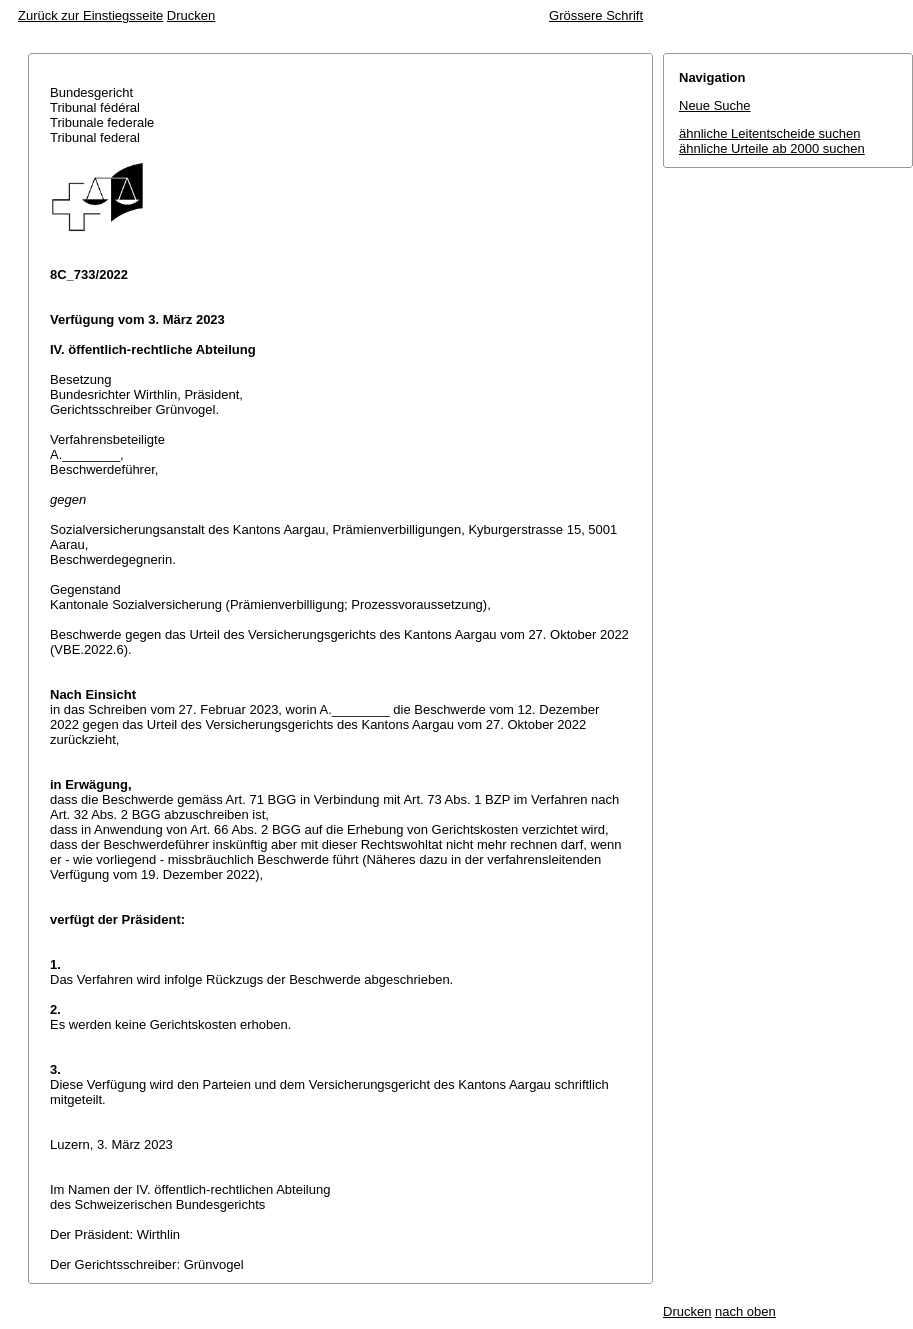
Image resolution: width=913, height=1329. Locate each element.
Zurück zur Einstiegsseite (90, 15)
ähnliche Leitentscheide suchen (769, 133)
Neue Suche (715, 105)
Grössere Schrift (596, 15)
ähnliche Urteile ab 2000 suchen (772, 148)
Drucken (191, 15)
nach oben (745, 1311)
